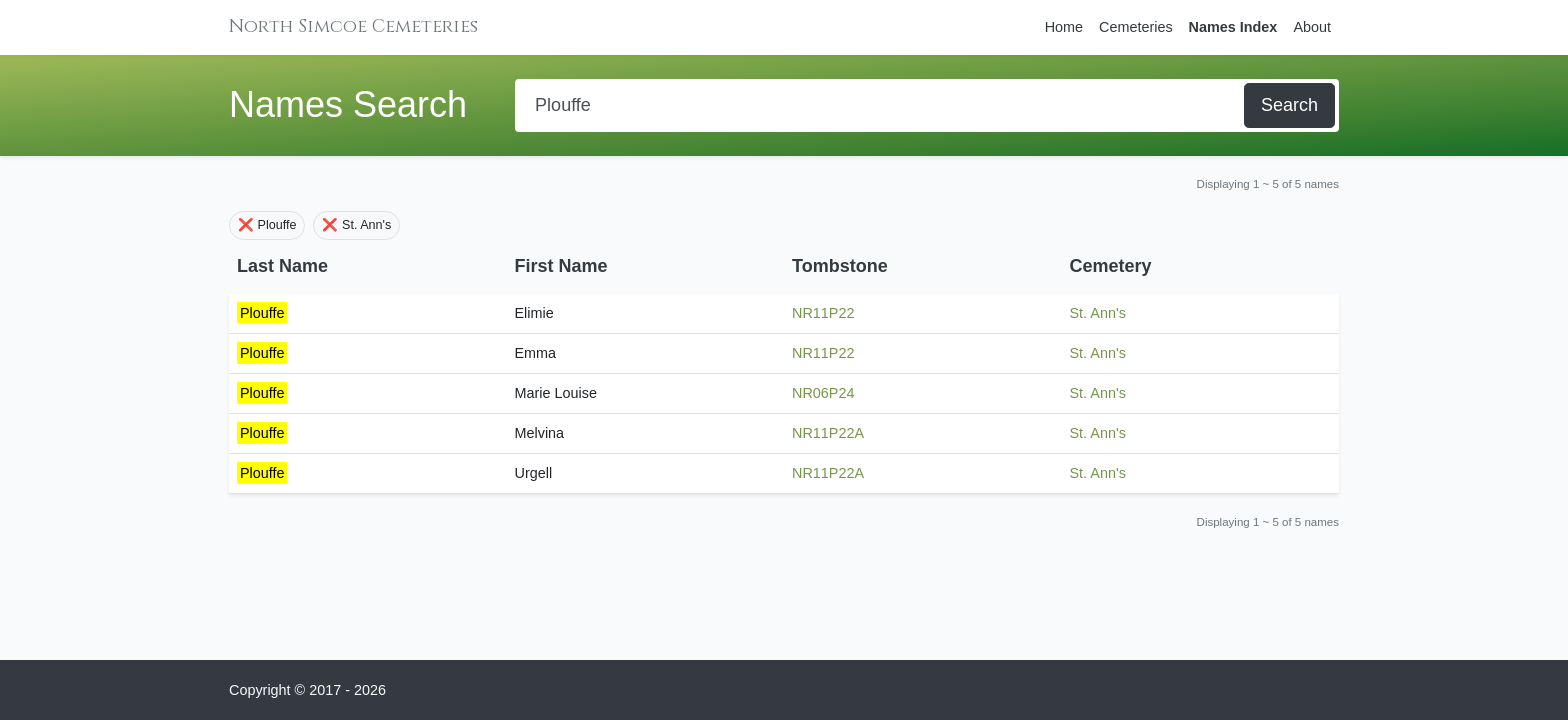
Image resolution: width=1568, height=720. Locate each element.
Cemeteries (1136, 27)
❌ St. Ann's (356, 225)
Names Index (1233, 27)
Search (1289, 105)
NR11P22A (828, 433)
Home (1064, 27)
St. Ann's (1098, 313)
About (1312, 27)
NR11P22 (823, 313)
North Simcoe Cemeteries (353, 26)
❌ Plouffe (267, 225)
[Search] (881, 105)
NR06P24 (823, 393)
